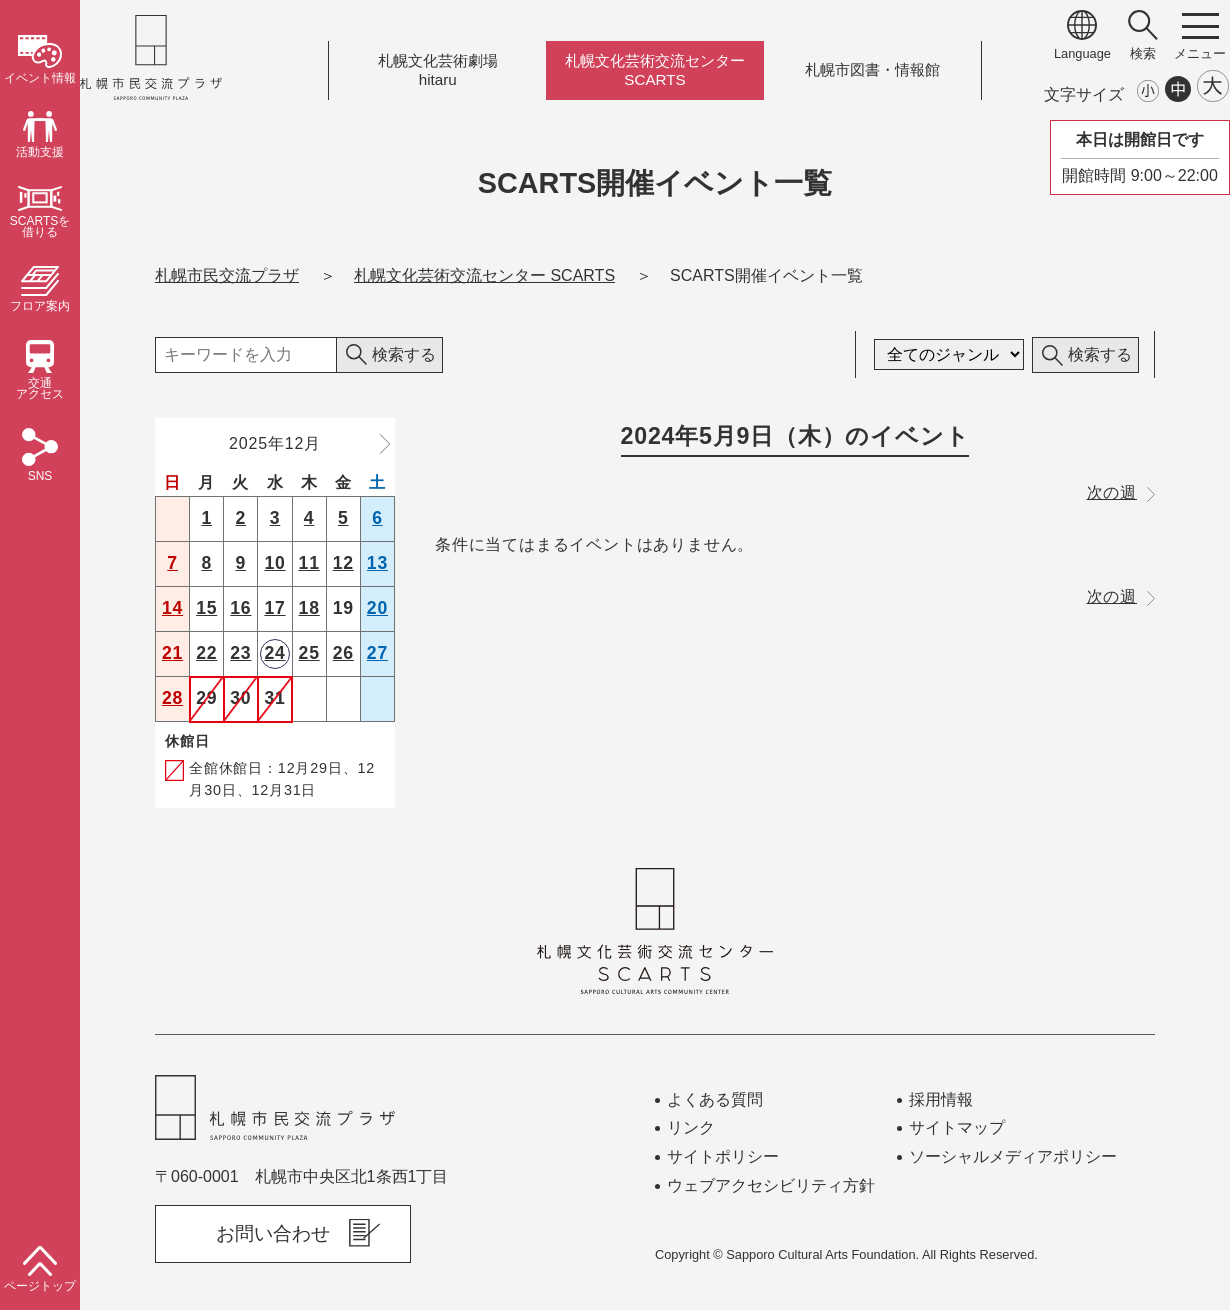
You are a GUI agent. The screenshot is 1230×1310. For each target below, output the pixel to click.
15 (206, 608)
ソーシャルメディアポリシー (1013, 1156)
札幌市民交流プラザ (227, 275)
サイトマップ (957, 1127)
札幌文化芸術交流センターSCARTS (655, 70)
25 (309, 653)
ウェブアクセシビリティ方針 (771, 1185)
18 (309, 608)
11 (309, 563)
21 (172, 653)
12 (343, 563)
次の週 (1121, 492)
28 (172, 698)
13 (377, 563)
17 (274, 608)
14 (172, 608)
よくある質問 (715, 1099)
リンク (691, 1127)
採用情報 (941, 1099)
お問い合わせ (273, 1233)
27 (377, 653)
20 (377, 608)
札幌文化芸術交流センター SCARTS (484, 275)
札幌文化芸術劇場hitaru (438, 70)
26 (343, 653)
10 (274, 563)
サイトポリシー (723, 1156)
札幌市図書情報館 (872, 70)
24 (274, 653)
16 (240, 608)
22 (206, 653)
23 (240, 653)
